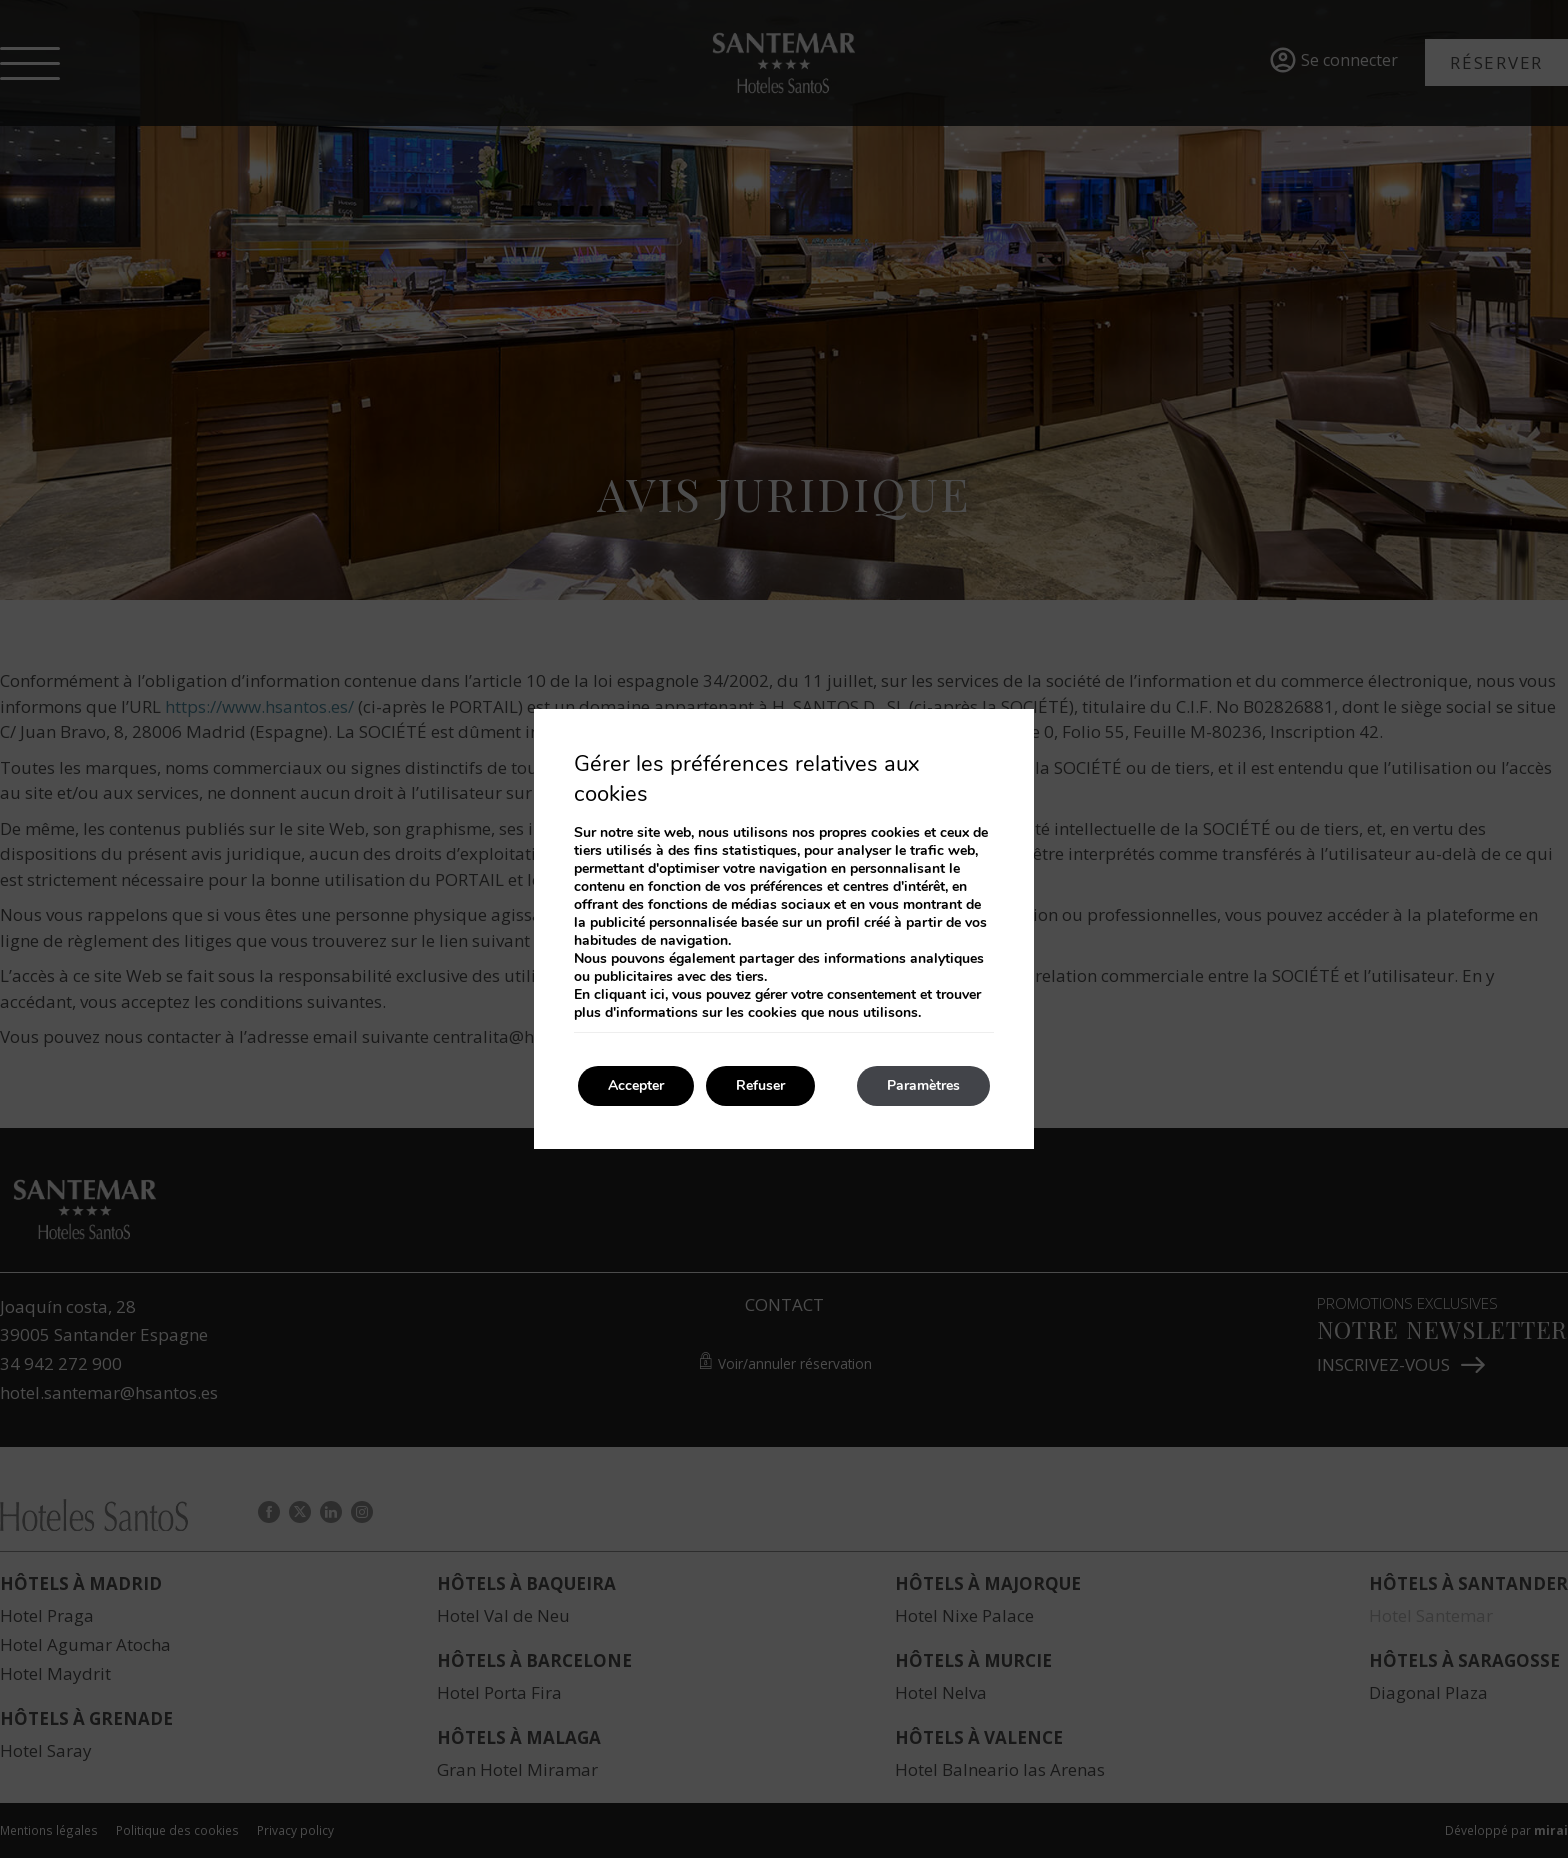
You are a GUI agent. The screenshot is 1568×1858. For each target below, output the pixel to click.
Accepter (636, 1085)
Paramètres (923, 1085)
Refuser (760, 1085)
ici (657, 994)
